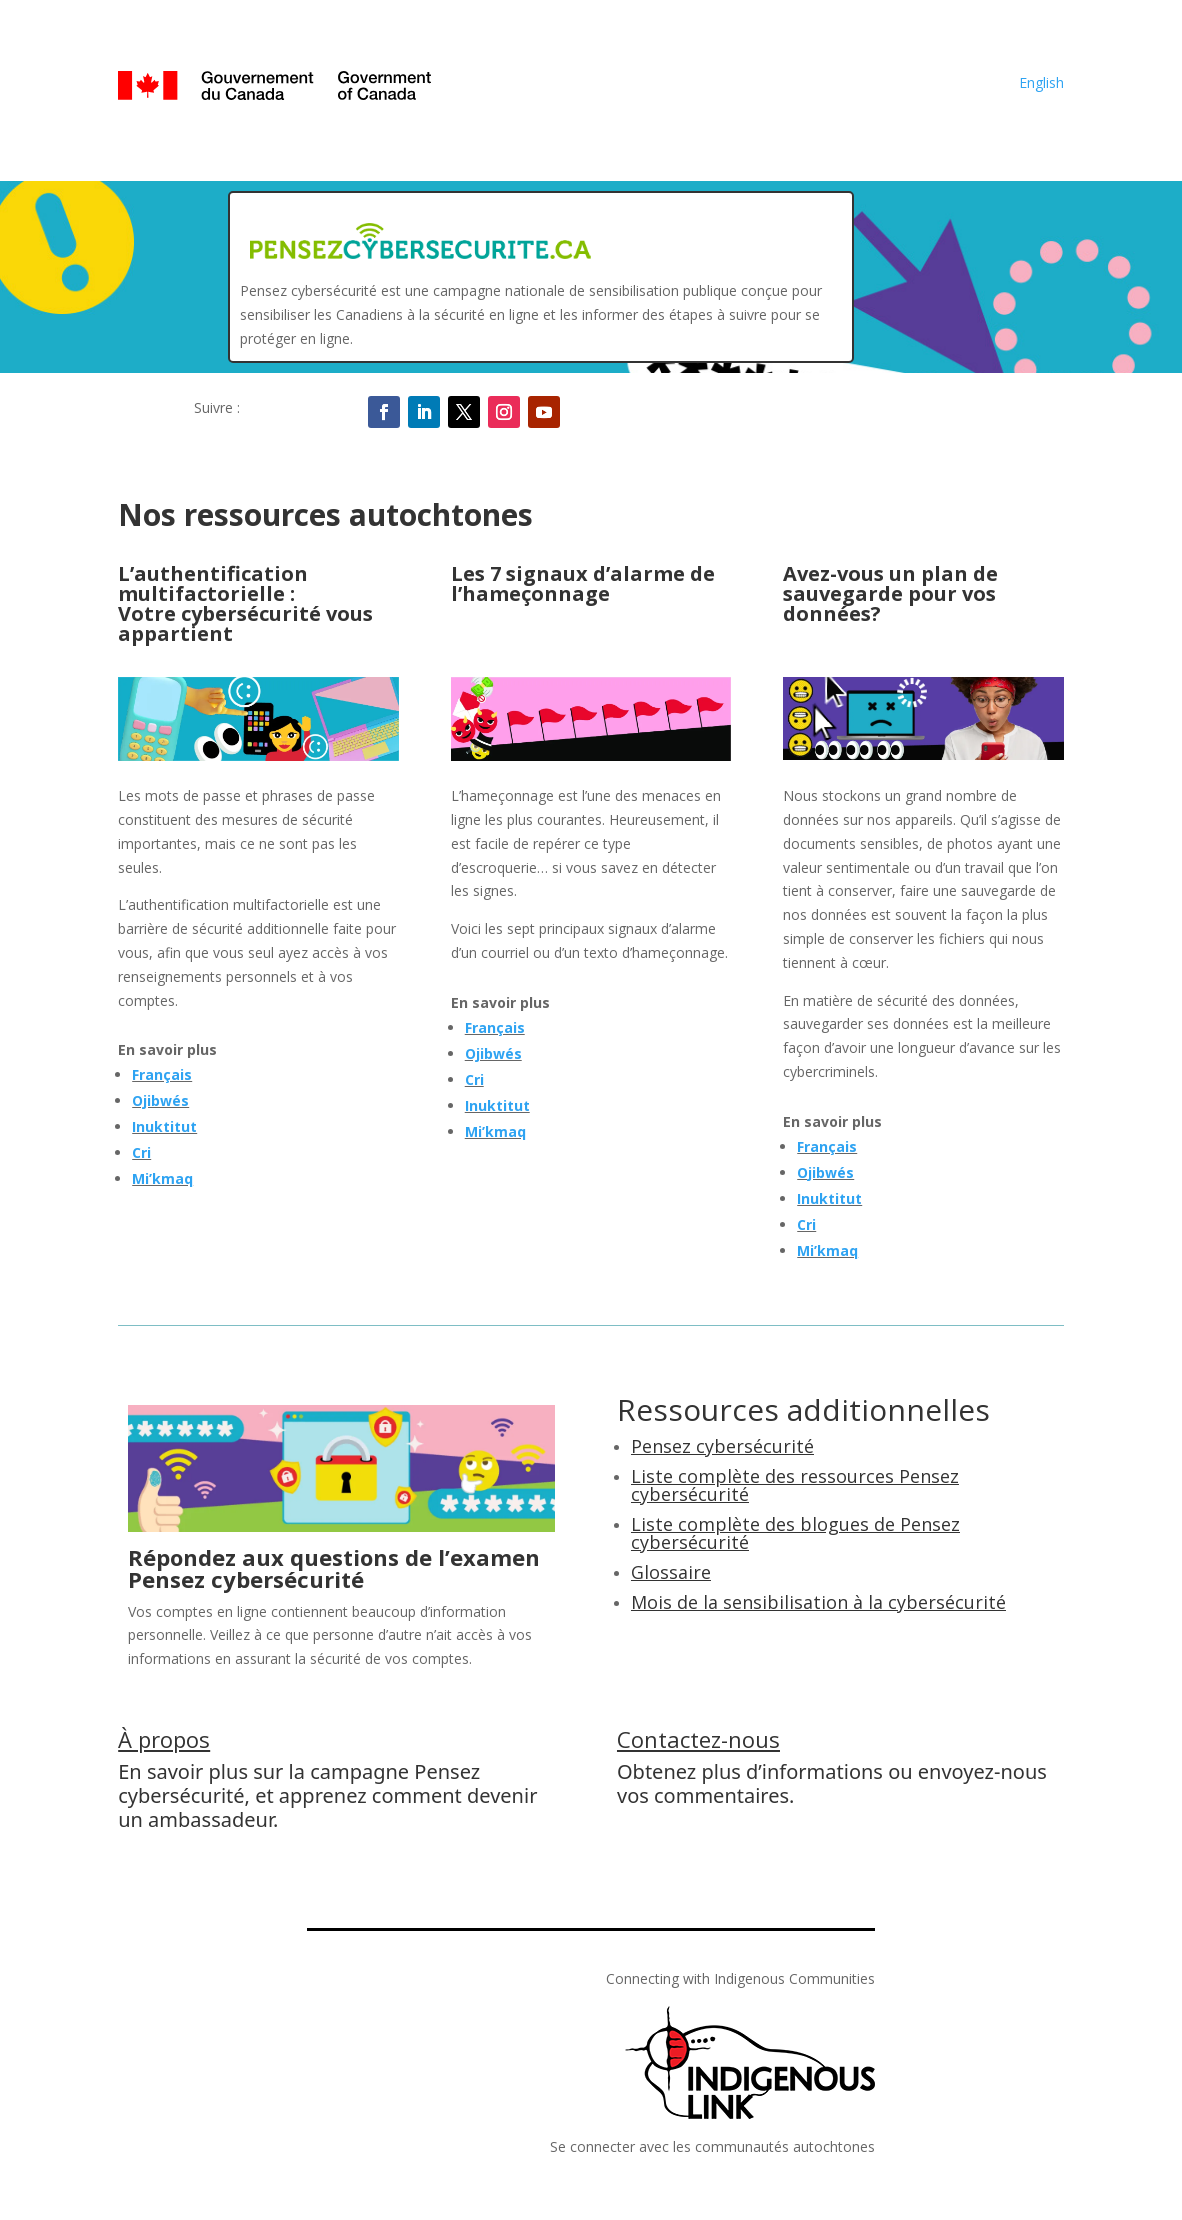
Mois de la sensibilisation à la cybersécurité (818, 1602)
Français (162, 1074)
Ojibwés (160, 1100)
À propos (164, 1739)
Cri (141, 1152)
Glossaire (671, 1572)
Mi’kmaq (162, 1178)
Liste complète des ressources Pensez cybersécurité (795, 1485)
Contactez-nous (698, 1739)
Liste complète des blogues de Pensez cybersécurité (795, 1533)
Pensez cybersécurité (722, 1446)
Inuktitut (164, 1126)
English (1041, 82)
